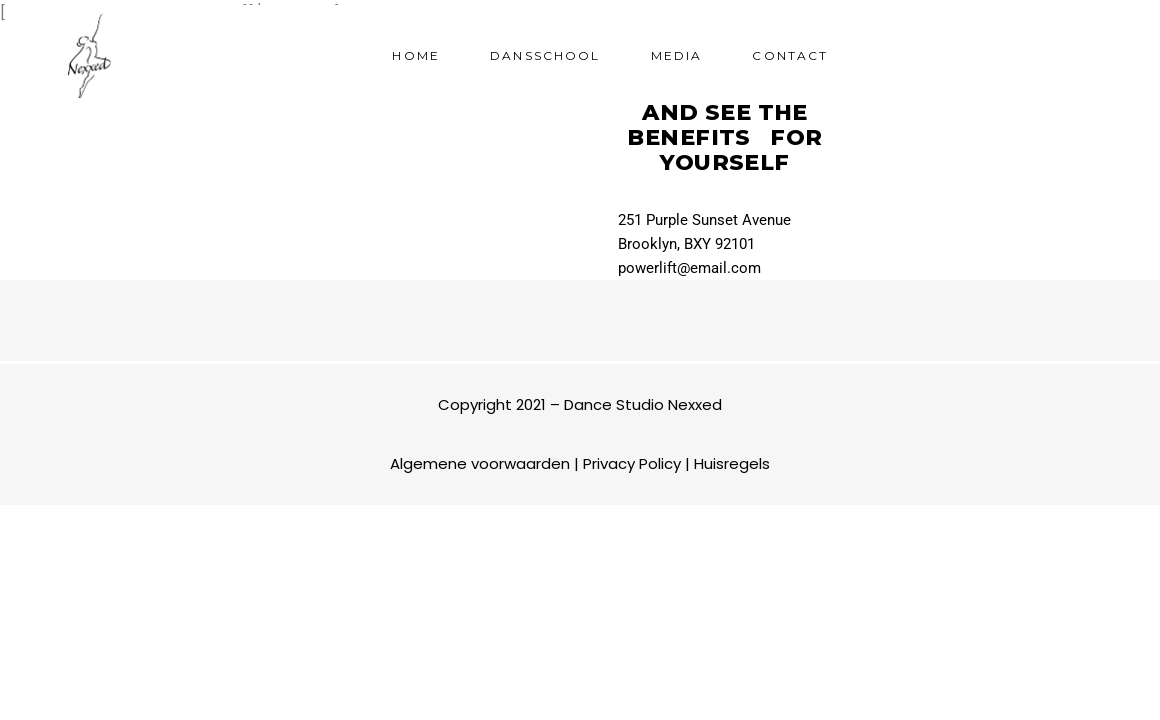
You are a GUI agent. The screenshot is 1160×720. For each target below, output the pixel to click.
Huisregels (732, 463)
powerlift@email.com (689, 268)
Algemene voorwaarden (480, 463)
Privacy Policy (632, 463)
